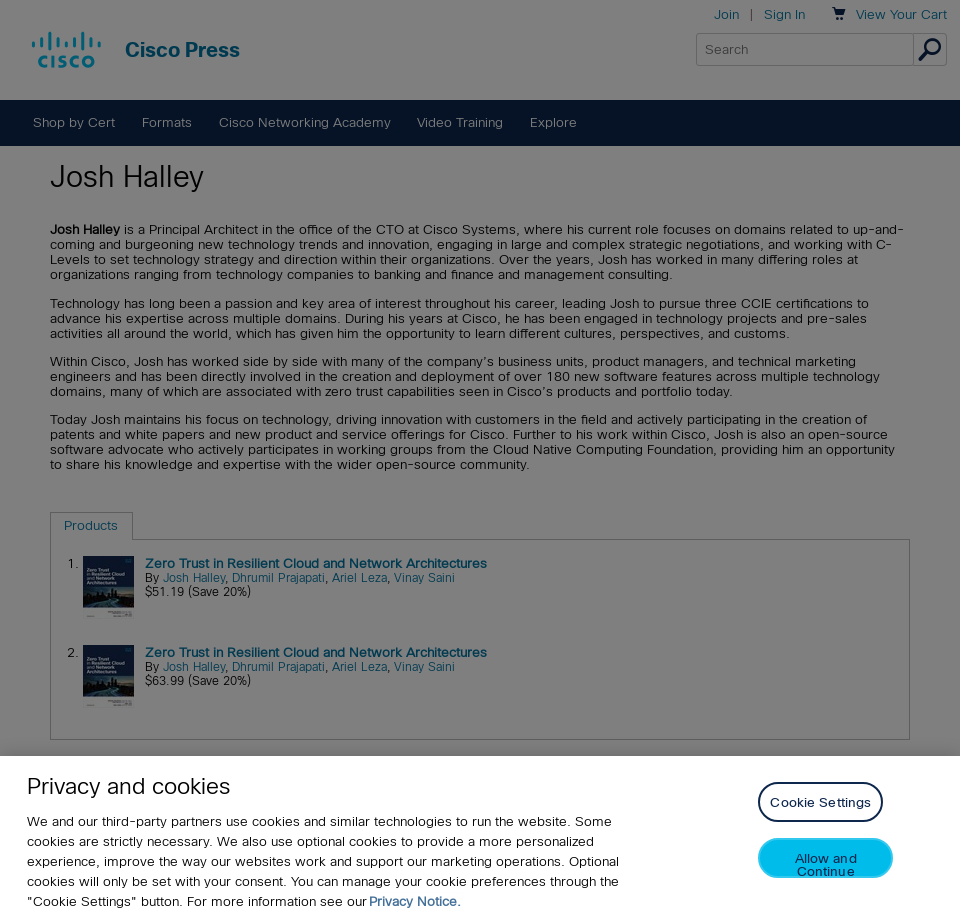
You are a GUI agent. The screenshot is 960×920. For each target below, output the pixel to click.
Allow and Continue (826, 864)
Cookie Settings (820, 802)
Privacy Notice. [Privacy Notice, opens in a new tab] (415, 901)
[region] (480, 838)
